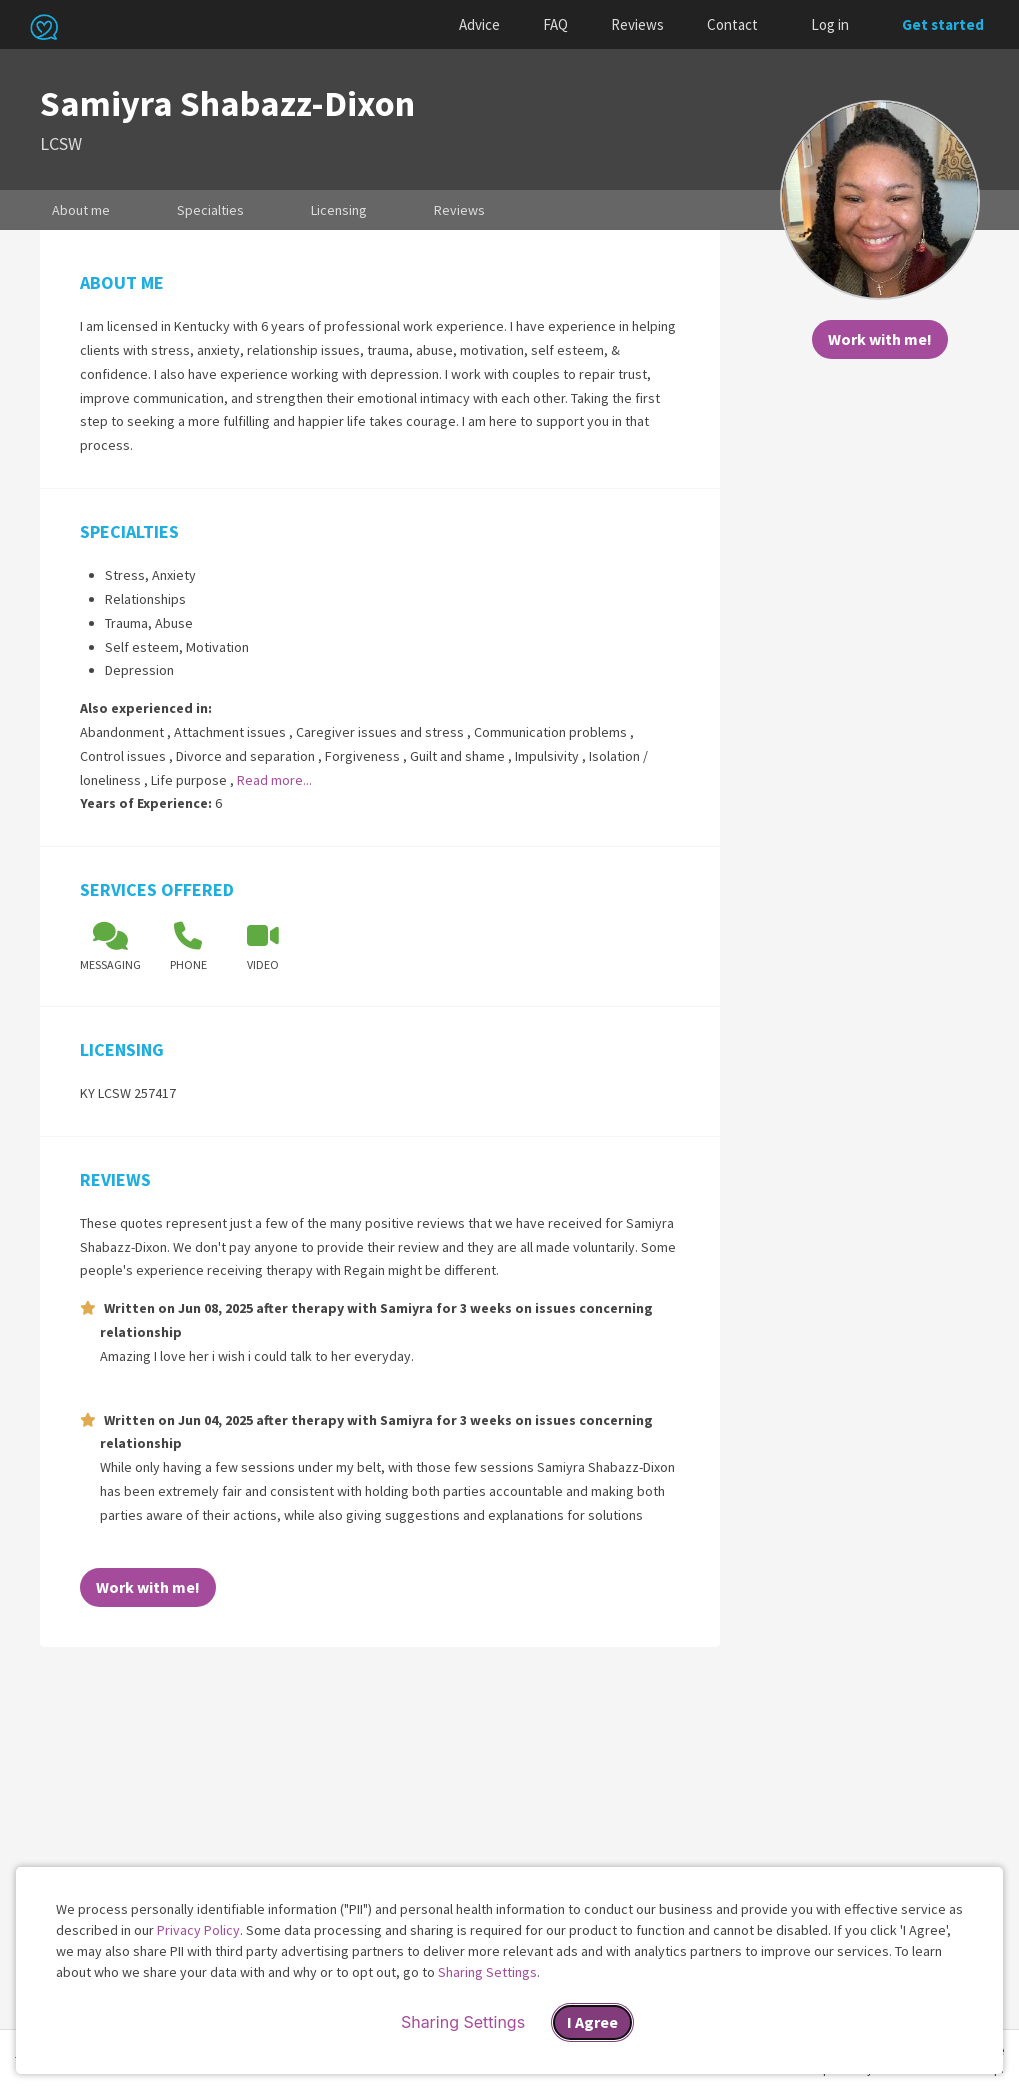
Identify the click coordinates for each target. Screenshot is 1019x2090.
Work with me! (880, 339)
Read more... (274, 780)
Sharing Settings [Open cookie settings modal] (463, 2022)
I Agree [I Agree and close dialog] (592, 2022)
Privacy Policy (198, 1930)
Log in (830, 24)
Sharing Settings (487, 1972)
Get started (943, 24)
